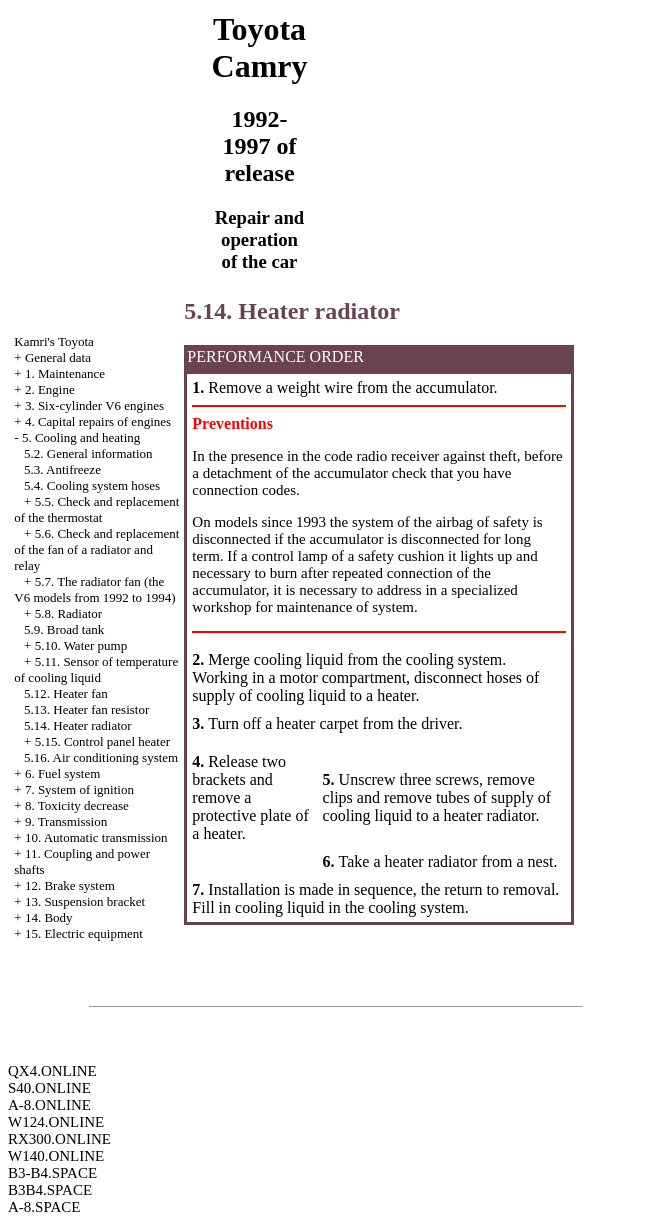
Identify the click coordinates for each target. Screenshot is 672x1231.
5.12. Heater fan (66, 693)
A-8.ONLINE (49, 1105)
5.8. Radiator (69, 613)
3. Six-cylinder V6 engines (94, 405)
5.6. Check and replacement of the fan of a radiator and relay (96, 549)
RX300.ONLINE (59, 1139)
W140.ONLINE (56, 1156)
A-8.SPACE (44, 1207)
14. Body (49, 917)
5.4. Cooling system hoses (92, 485)
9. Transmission (66, 821)
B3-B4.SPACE (52, 1173)
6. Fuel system (62, 773)
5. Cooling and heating (81, 437)
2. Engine (50, 389)
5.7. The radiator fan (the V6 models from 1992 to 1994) (94, 589)
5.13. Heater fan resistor (86, 709)
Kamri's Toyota (54, 341)
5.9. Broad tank (64, 629)
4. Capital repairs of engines (98, 421)
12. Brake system (70, 885)
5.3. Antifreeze (62, 469)
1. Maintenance (65, 373)
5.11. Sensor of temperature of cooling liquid (96, 669)
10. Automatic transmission (96, 837)
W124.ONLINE (56, 1122)
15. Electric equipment (84, 933)
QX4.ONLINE (52, 1071)
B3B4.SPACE (50, 1190)
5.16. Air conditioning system (101, 757)
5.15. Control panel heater (102, 741)
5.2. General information (88, 453)
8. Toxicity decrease (77, 805)
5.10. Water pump (81, 645)
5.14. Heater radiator (78, 725)
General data (58, 357)
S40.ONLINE (49, 1088)
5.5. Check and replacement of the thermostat (96, 509)
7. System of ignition (79, 789)
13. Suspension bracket (85, 901)
